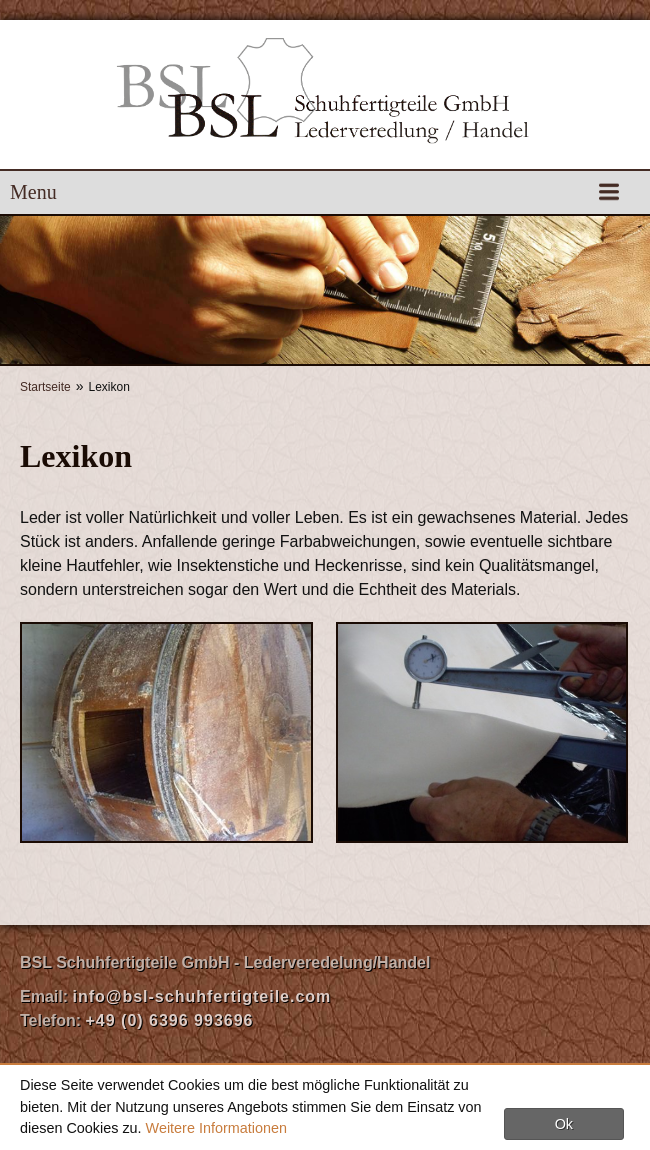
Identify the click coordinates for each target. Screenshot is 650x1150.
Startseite (45, 387)
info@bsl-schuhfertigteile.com (201, 996)
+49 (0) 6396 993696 (169, 1020)
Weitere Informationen (216, 1128)
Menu (33, 192)
